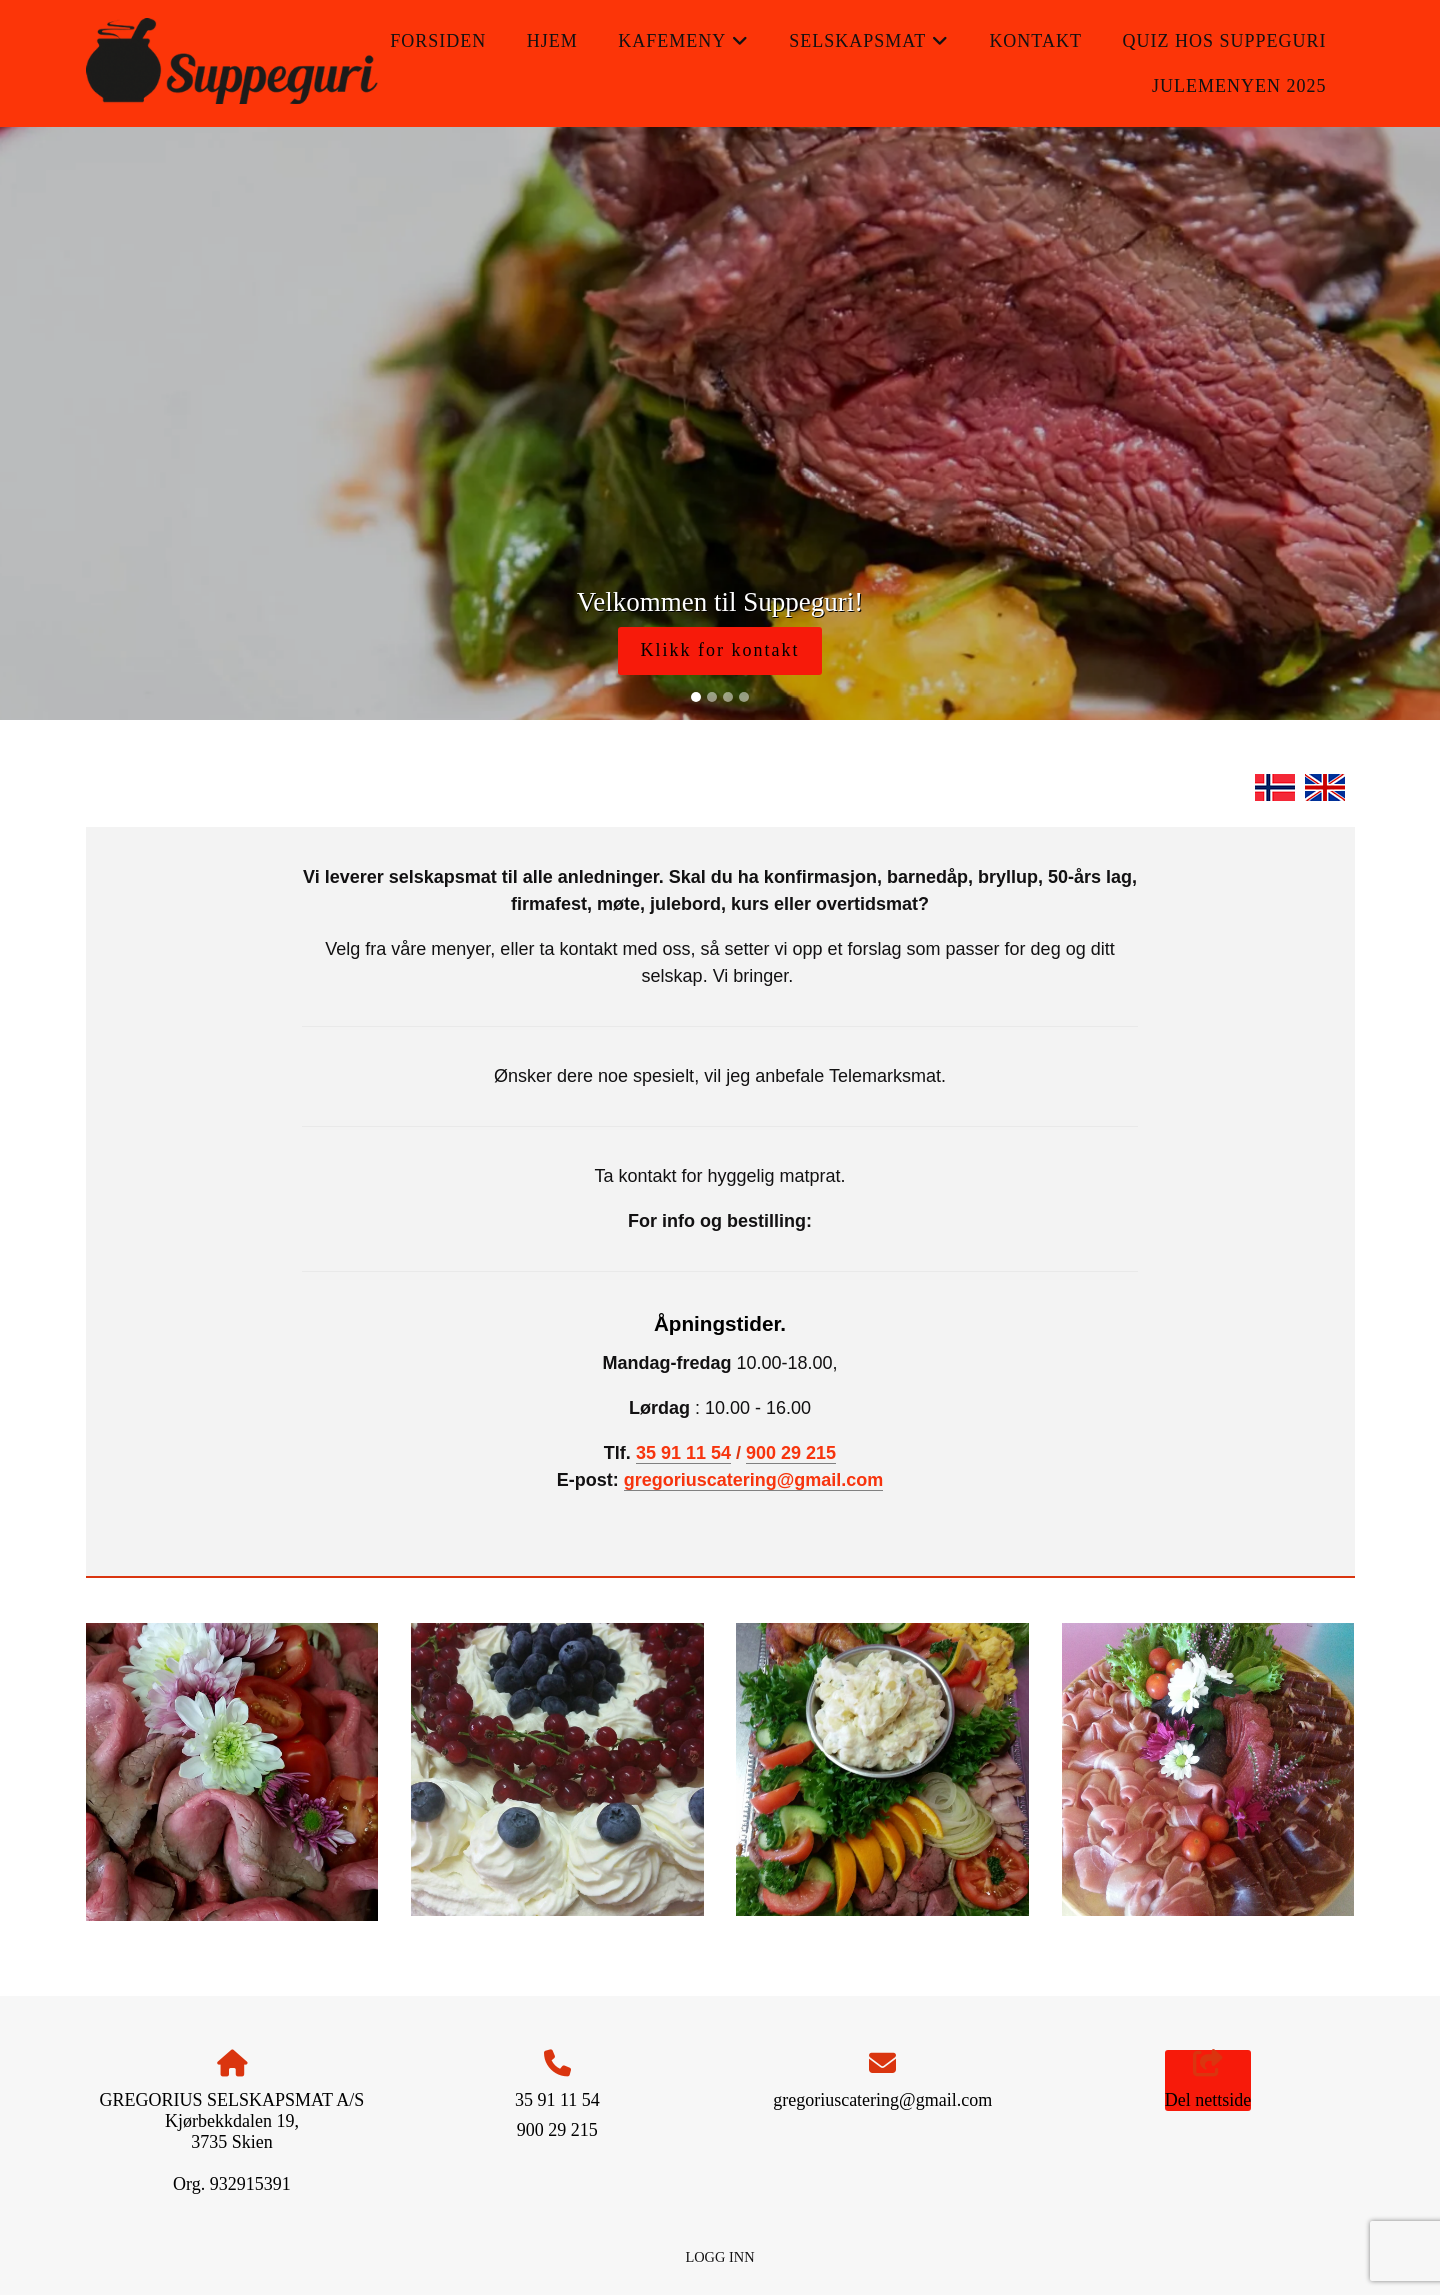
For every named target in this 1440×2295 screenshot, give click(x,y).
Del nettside (1208, 2080)
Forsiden (438, 41)
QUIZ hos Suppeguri (1224, 41)
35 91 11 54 (683, 1453)
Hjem (552, 41)
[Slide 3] (728, 697)
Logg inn (719, 2257)
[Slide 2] (712, 697)
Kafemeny (683, 47)
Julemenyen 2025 (1239, 86)
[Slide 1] (696, 697)
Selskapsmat (869, 47)
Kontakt (1035, 41)
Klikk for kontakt (720, 650)
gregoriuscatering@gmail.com (754, 1480)
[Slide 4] (744, 697)
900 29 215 (791, 1453)
